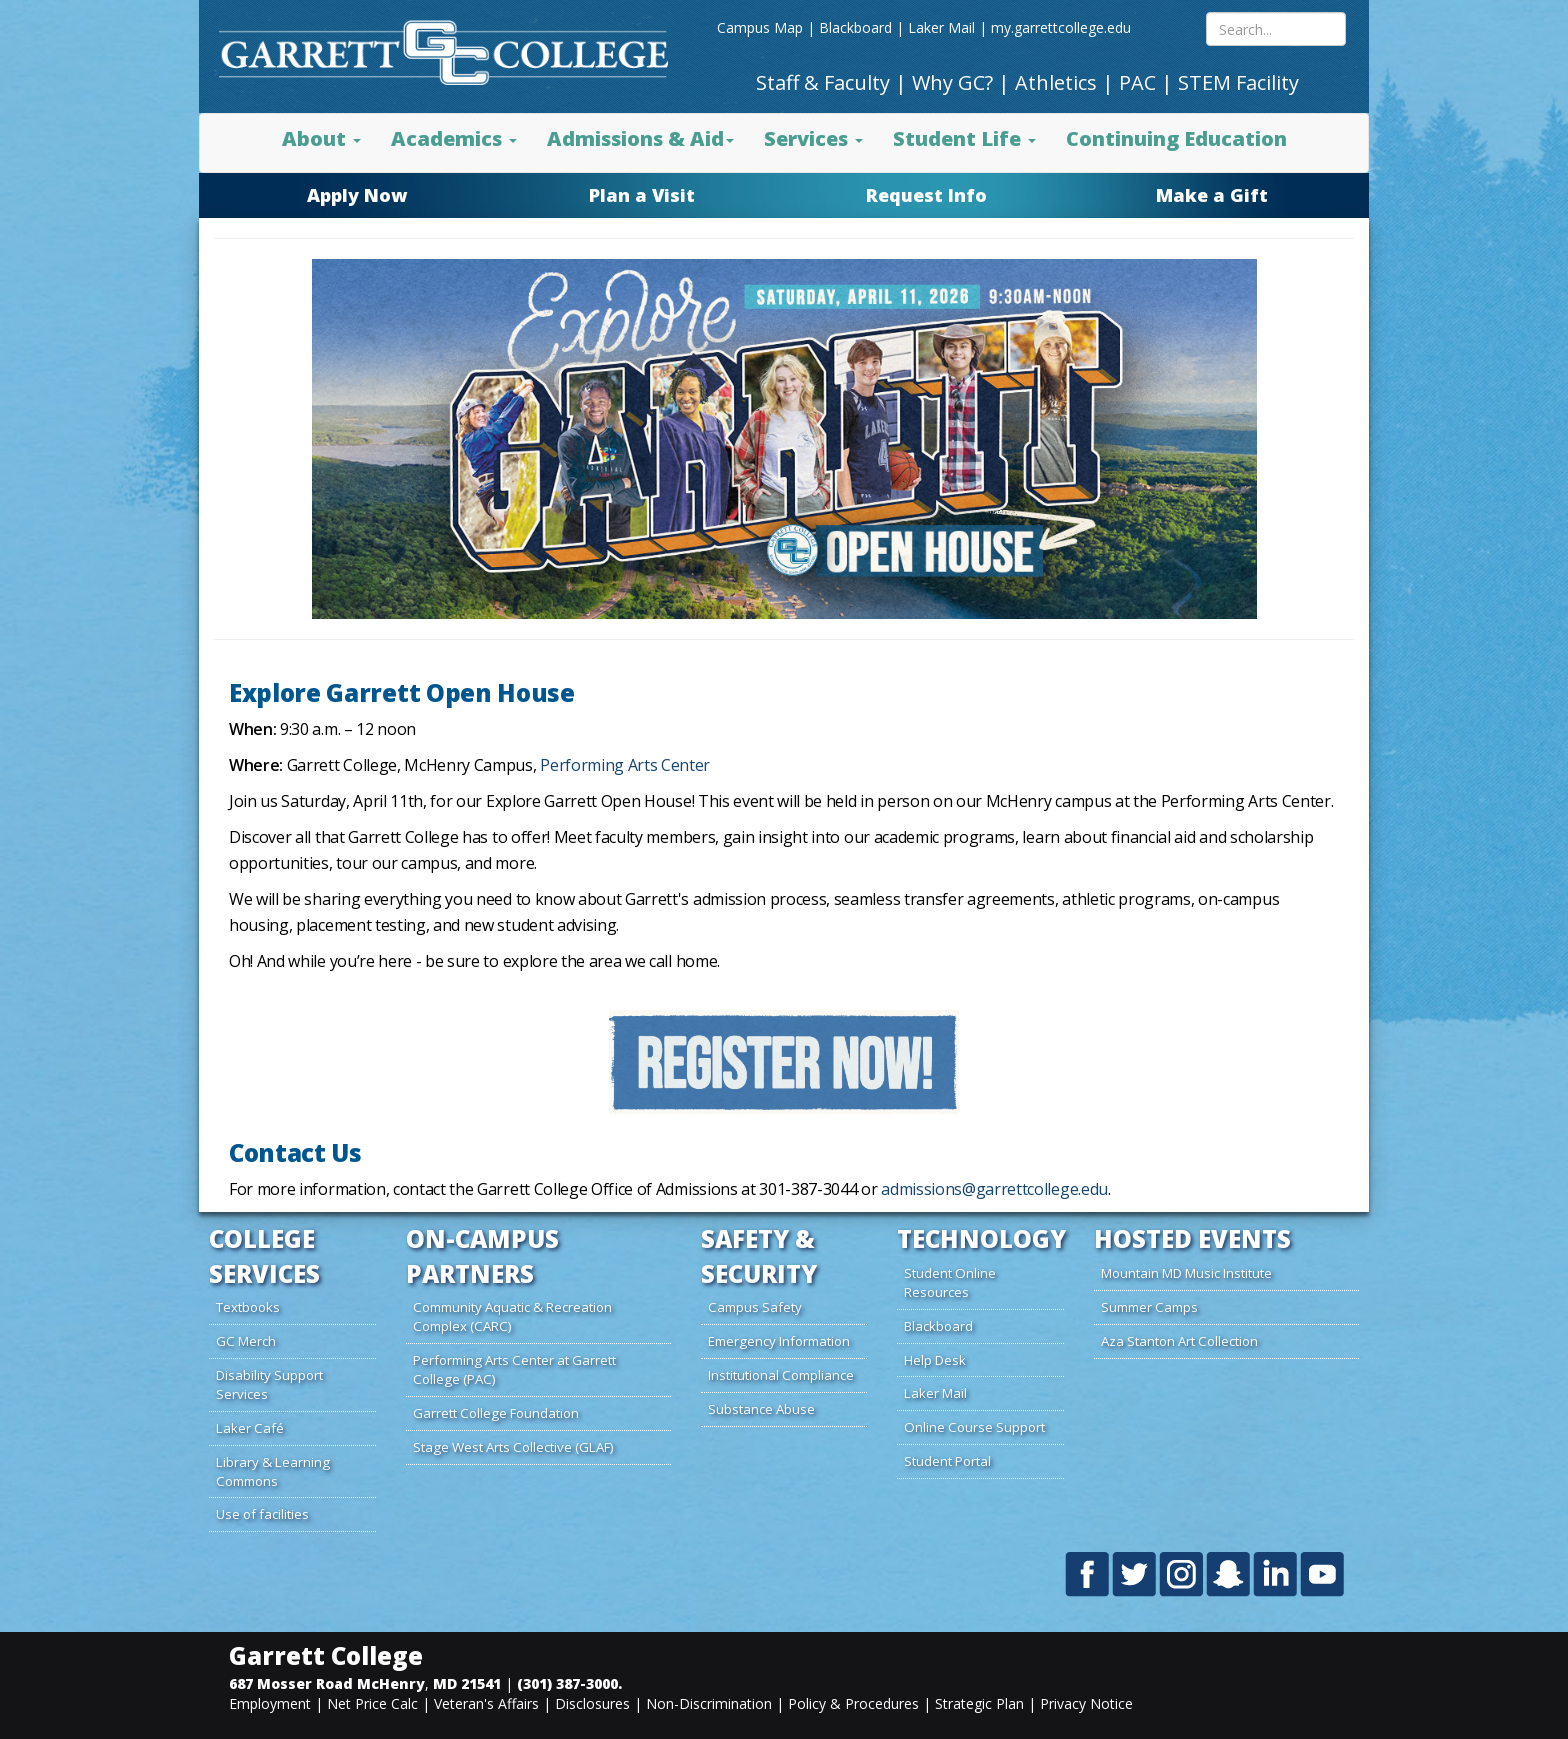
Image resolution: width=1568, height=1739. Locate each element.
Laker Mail (941, 27)
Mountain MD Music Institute (1186, 1273)
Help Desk (935, 1360)
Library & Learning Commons (273, 1471)
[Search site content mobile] (1276, 29)
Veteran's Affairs (486, 1703)
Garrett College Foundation (496, 1413)
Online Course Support (974, 1427)
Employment (270, 1703)
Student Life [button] (964, 138)
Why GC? (952, 82)
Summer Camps (1149, 1307)
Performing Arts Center (625, 765)
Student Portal (947, 1461)
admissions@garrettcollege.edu (994, 1189)
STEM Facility (1238, 82)
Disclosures (592, 1703)
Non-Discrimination (709, 1703)
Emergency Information (779, 1341)
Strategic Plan (979, 1703)
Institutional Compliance (781, 1375)
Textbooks (248, 1307)
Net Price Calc (372, 1703)
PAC (1137, 82)
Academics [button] (454, 138)
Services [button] (813, 138)
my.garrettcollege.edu (1061, 27)
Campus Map (760, 27)
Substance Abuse (761, 1409)
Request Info (926, 195)
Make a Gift (1212, 195)
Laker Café (250, 1428)
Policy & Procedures (853, 1703)
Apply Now (357, 195)
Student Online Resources (950, 1282)
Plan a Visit (642, 195)
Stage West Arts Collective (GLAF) (513, 1447)
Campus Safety (755, 1307)
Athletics (1056, 82)
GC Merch (246, 1341)
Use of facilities (262, 1514)
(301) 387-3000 (567, 1683)
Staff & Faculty (823, 82)
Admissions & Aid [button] (640, 138)
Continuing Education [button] (1176, 138)
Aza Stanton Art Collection (1179, 1341)
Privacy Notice (1086, 1703)
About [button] (321, 138)
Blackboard (855, 27)
